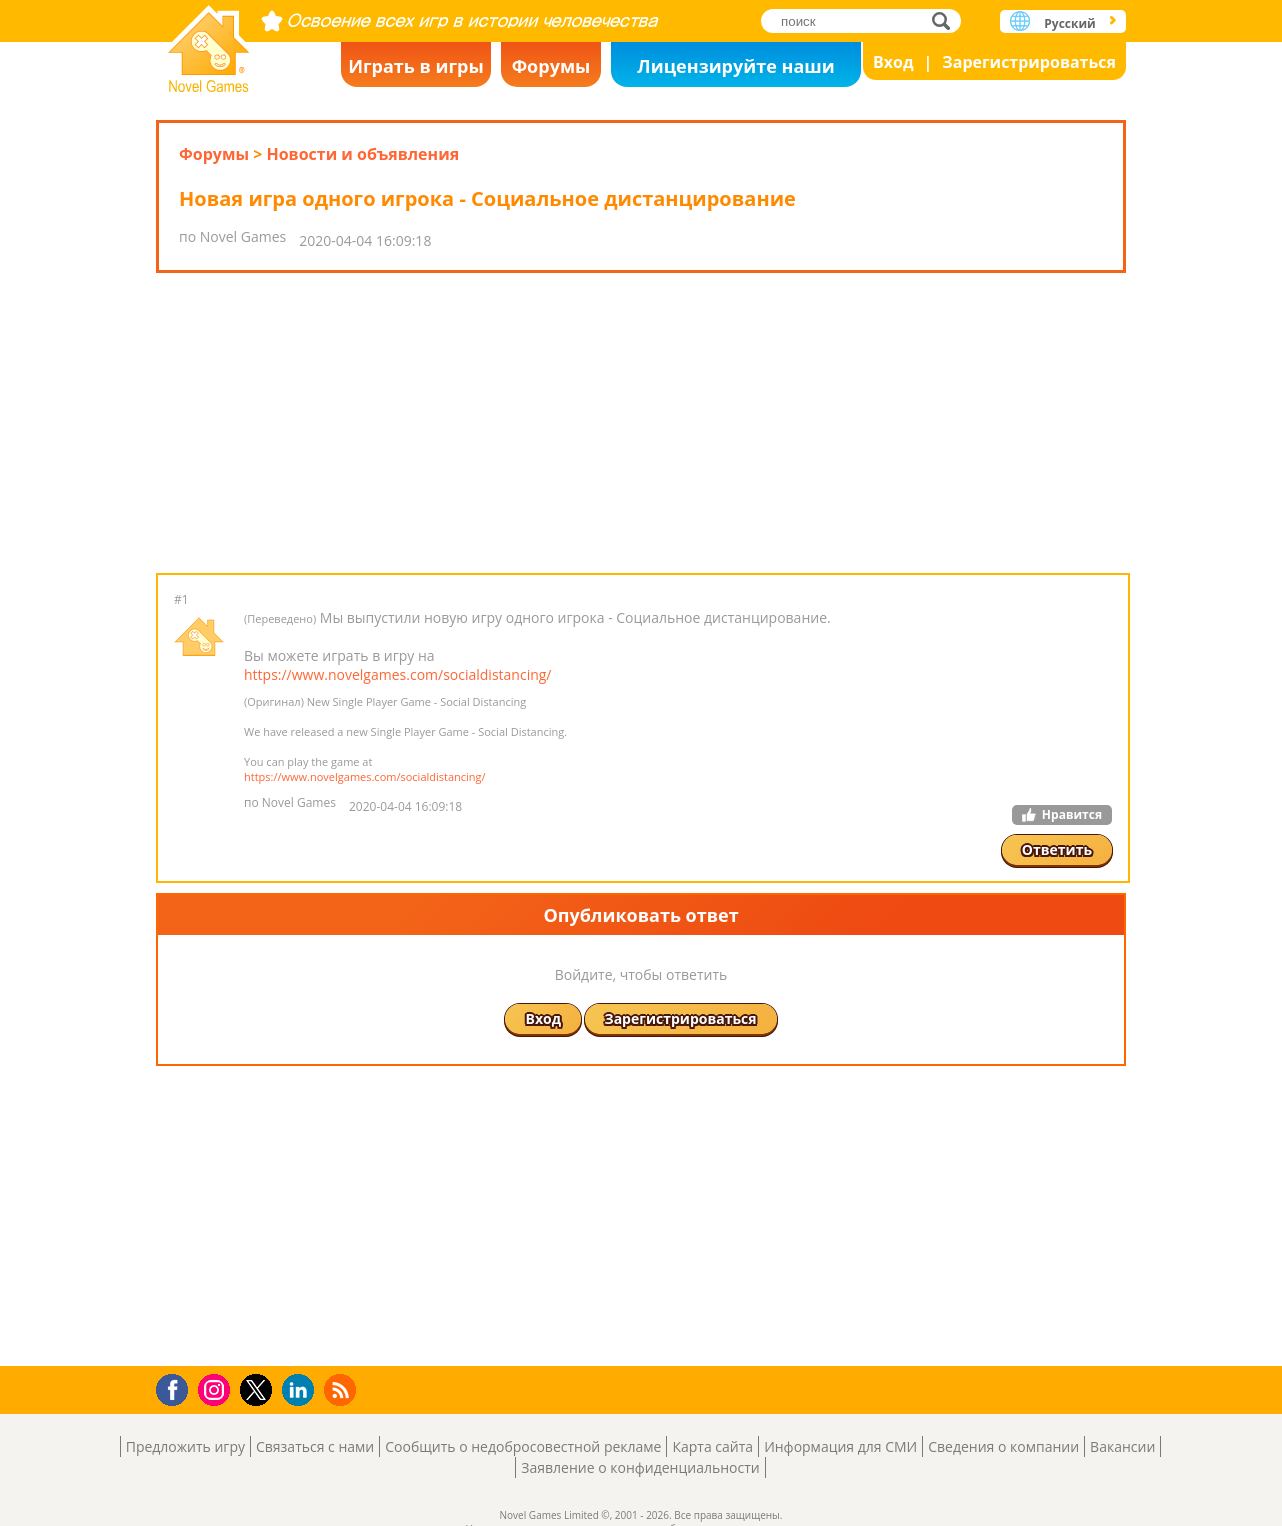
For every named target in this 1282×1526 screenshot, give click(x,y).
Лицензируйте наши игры (735, 70)
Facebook (177, 1387)
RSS (342, 1389)
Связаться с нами (315, 1446)
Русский (1069, 23)
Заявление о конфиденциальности (640, 1467)
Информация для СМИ (840, 1446)
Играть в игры (416, 66)
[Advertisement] (641, 423)
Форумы (551, 66)
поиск (946, 20)
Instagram (217, 1388)
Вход (893, 62)
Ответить (1057, 849)
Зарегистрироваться (1029, 62)
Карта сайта (712, 1446)
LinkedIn (301, 1390)
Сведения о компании (1003, 1446)
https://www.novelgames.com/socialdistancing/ (397, 674)
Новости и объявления (362, 154)
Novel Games (209, 42)
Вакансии (1122, 1446)
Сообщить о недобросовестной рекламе (523, 1446)
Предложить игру (185, 1446)
